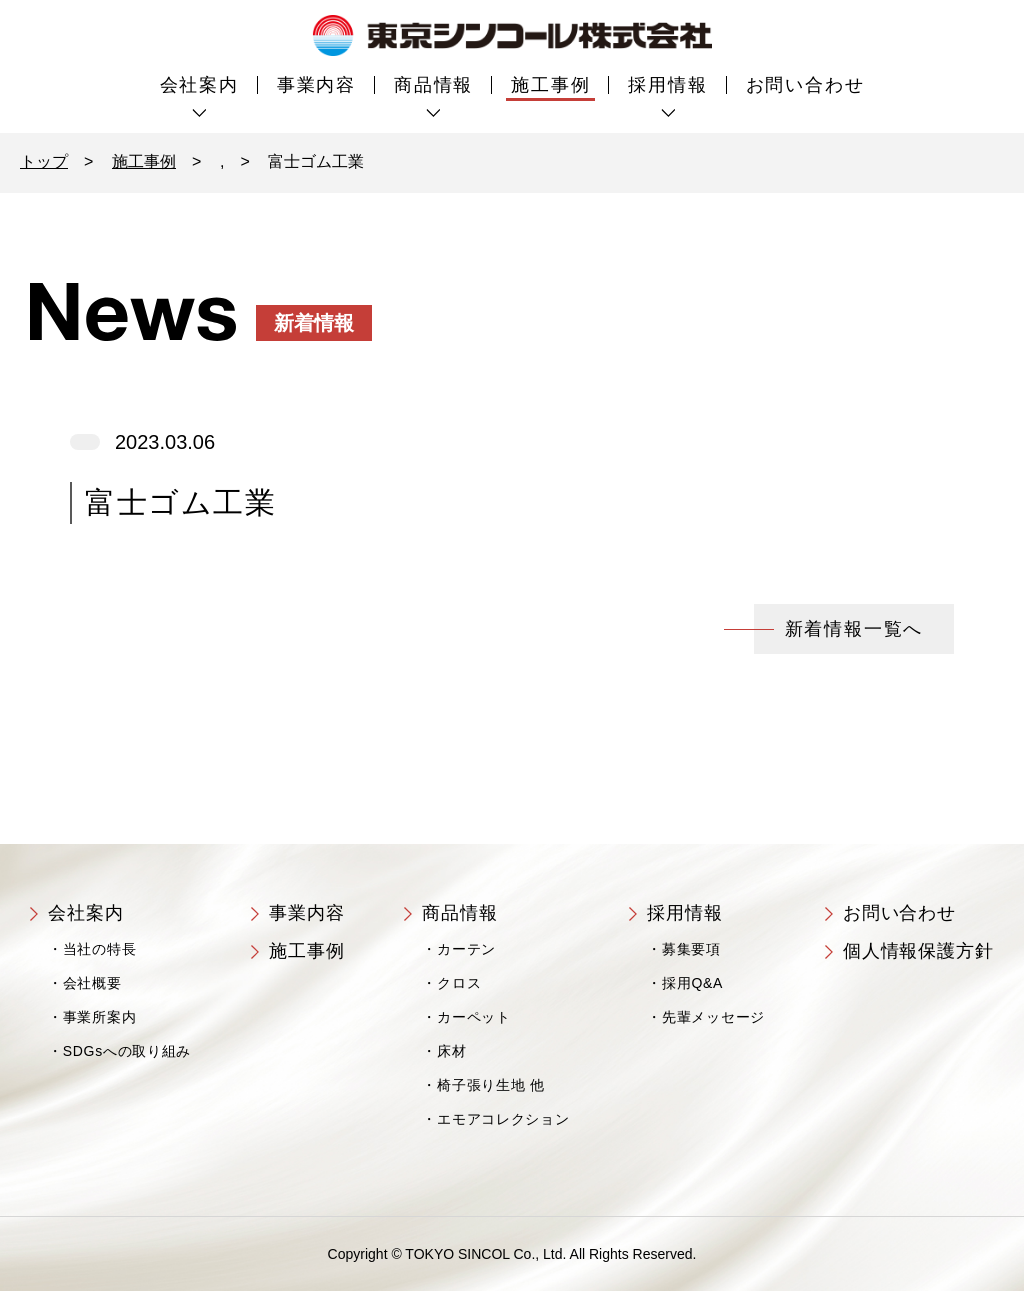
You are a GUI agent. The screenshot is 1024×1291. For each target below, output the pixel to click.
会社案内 (199, 85)
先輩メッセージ (713, 1017)
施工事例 (550, 85)
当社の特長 (100, 949)
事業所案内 (100, 1017)
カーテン (466, 949)
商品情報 (433, 85)
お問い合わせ (805, 85)
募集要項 (691, 949)
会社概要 (92, 983)
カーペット (474, 1017)
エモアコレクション (503, 1119)
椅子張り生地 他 (491, 1085)
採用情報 (667, 85)
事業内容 (316, 85)
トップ (44, 161)
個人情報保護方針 (918, 951)
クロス (459, 983)
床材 (451, 1051)
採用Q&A (692, 983)
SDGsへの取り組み (127, 1051)
